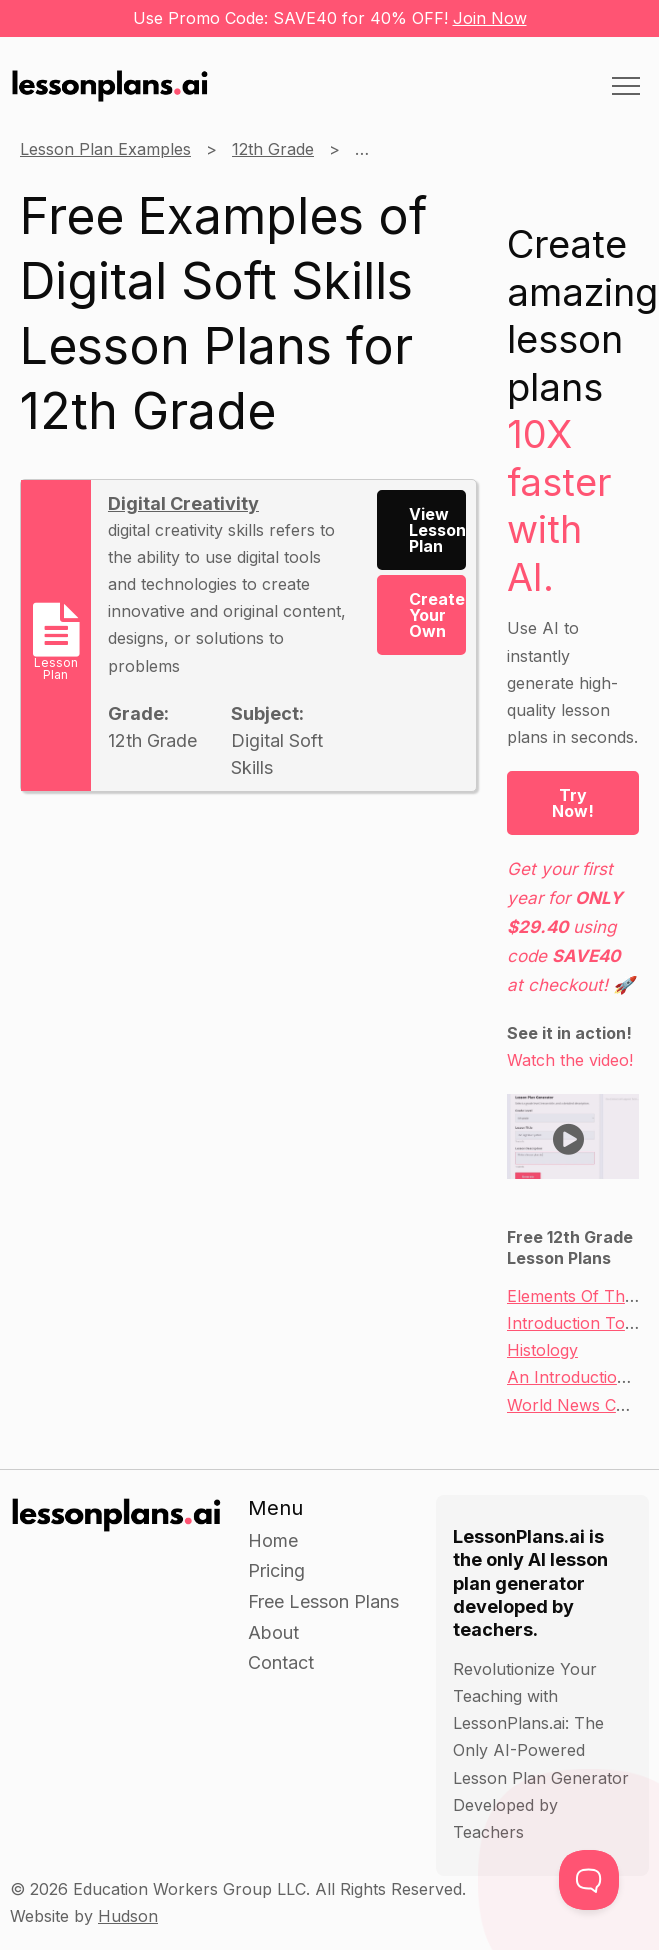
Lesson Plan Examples (105, 149)
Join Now (490, 18)
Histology (542, 1350)
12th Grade (273, 149)
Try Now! (573, 803)
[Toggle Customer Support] (589, 1880)
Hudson (128, 1916)
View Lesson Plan (437, 530)
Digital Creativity (183, 503)
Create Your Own (437, 615)
